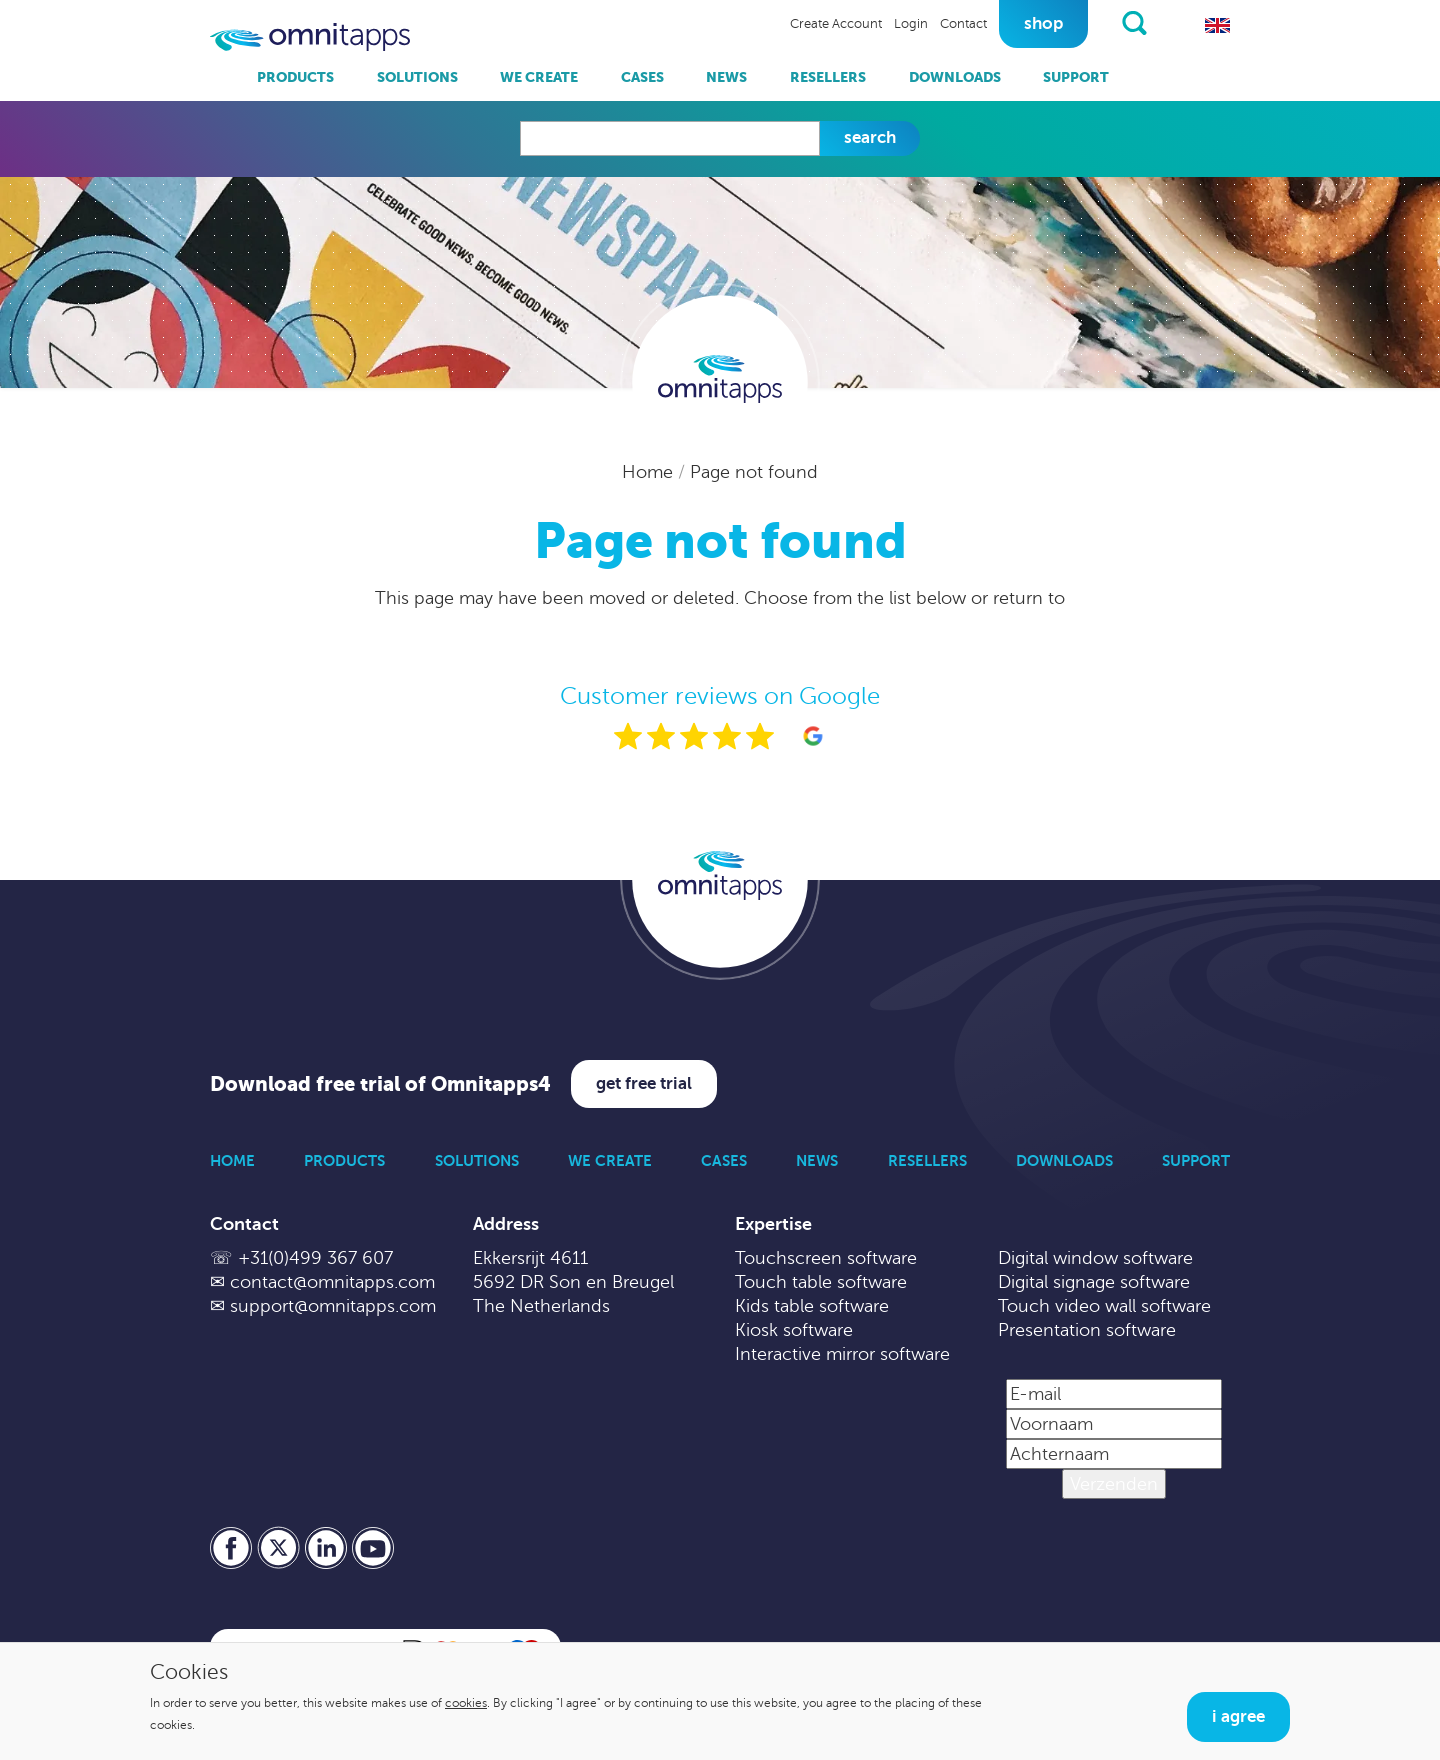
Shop (1043, 23)
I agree (1238, 1716)
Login (911, 24)
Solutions (417, 77)
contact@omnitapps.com (332, 1282)
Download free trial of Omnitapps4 (380, 1084)
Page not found (754, 472)
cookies (466, 1703)
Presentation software (1087, 1330)
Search (870, 137)
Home (650, 472)
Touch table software (821, 1282)
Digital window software (1095, 1258)
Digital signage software (1094, 1282)
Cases (642, 77)
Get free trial (644, 1083)
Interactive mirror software (842, 1354)
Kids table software (812, 1306)
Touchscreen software (826, 1258)
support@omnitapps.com (333, 1306)
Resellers (828, 77)
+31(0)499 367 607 (315, 1258)
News (726, 77)
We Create (539, 77)
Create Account (836, 24)
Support (1076, 77)
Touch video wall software (1104, 1306)
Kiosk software (794, 1330)
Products (295, 77)
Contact (963, 24)
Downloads (955, 77)
